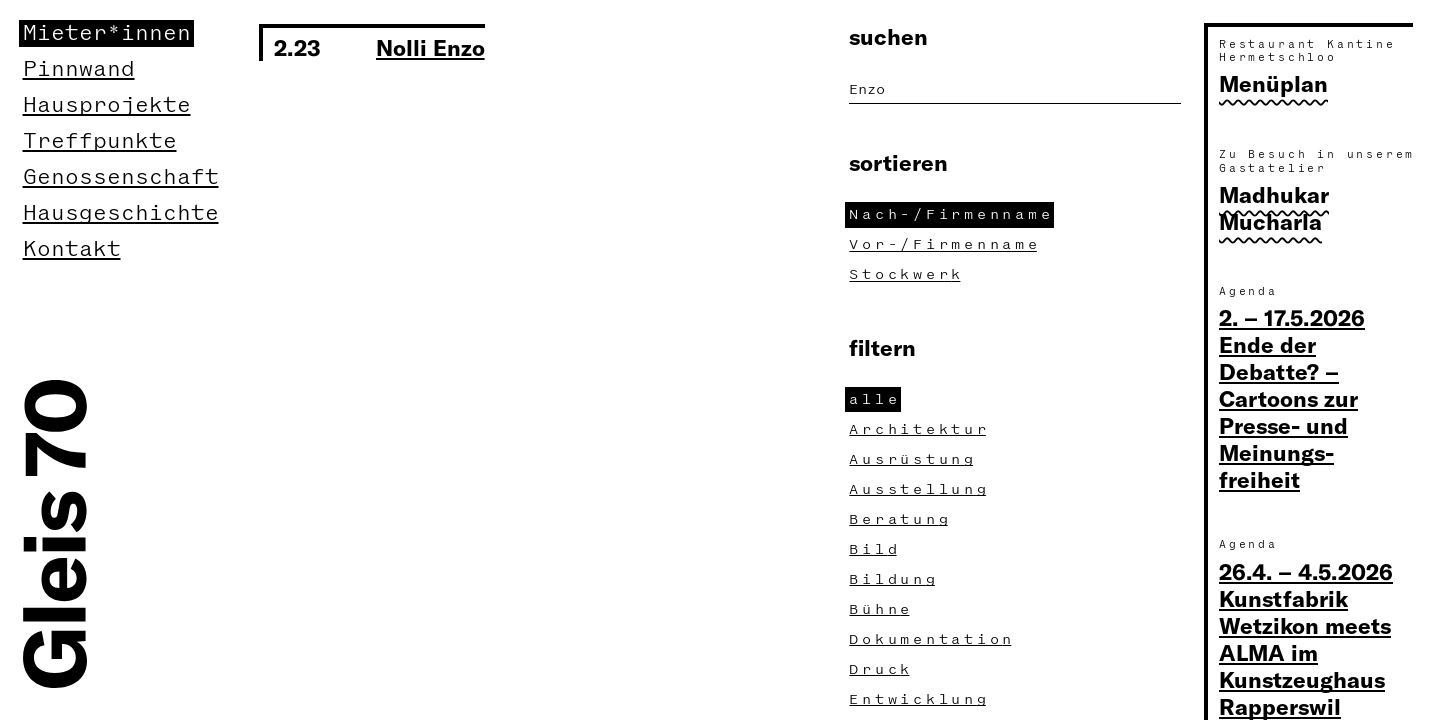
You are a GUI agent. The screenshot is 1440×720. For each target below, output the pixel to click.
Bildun (894, 579)
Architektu (919, 429)
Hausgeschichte (121, 213)
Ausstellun (919, 489)
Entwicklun (919, 699)
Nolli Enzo (430, 47)
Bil (875, 549)
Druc (881, 669)
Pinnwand (79, 69)
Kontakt (72, 249)
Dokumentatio (932, 639)
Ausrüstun (913, 459)
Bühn (881, 609)
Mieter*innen (107, 33)
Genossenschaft (121, 177)
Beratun (900, 519)
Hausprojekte (107, 105)
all (875, 399)
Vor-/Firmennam (945, 244)
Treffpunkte (100, 141)
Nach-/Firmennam (951, 214)
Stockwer (907, 274)
